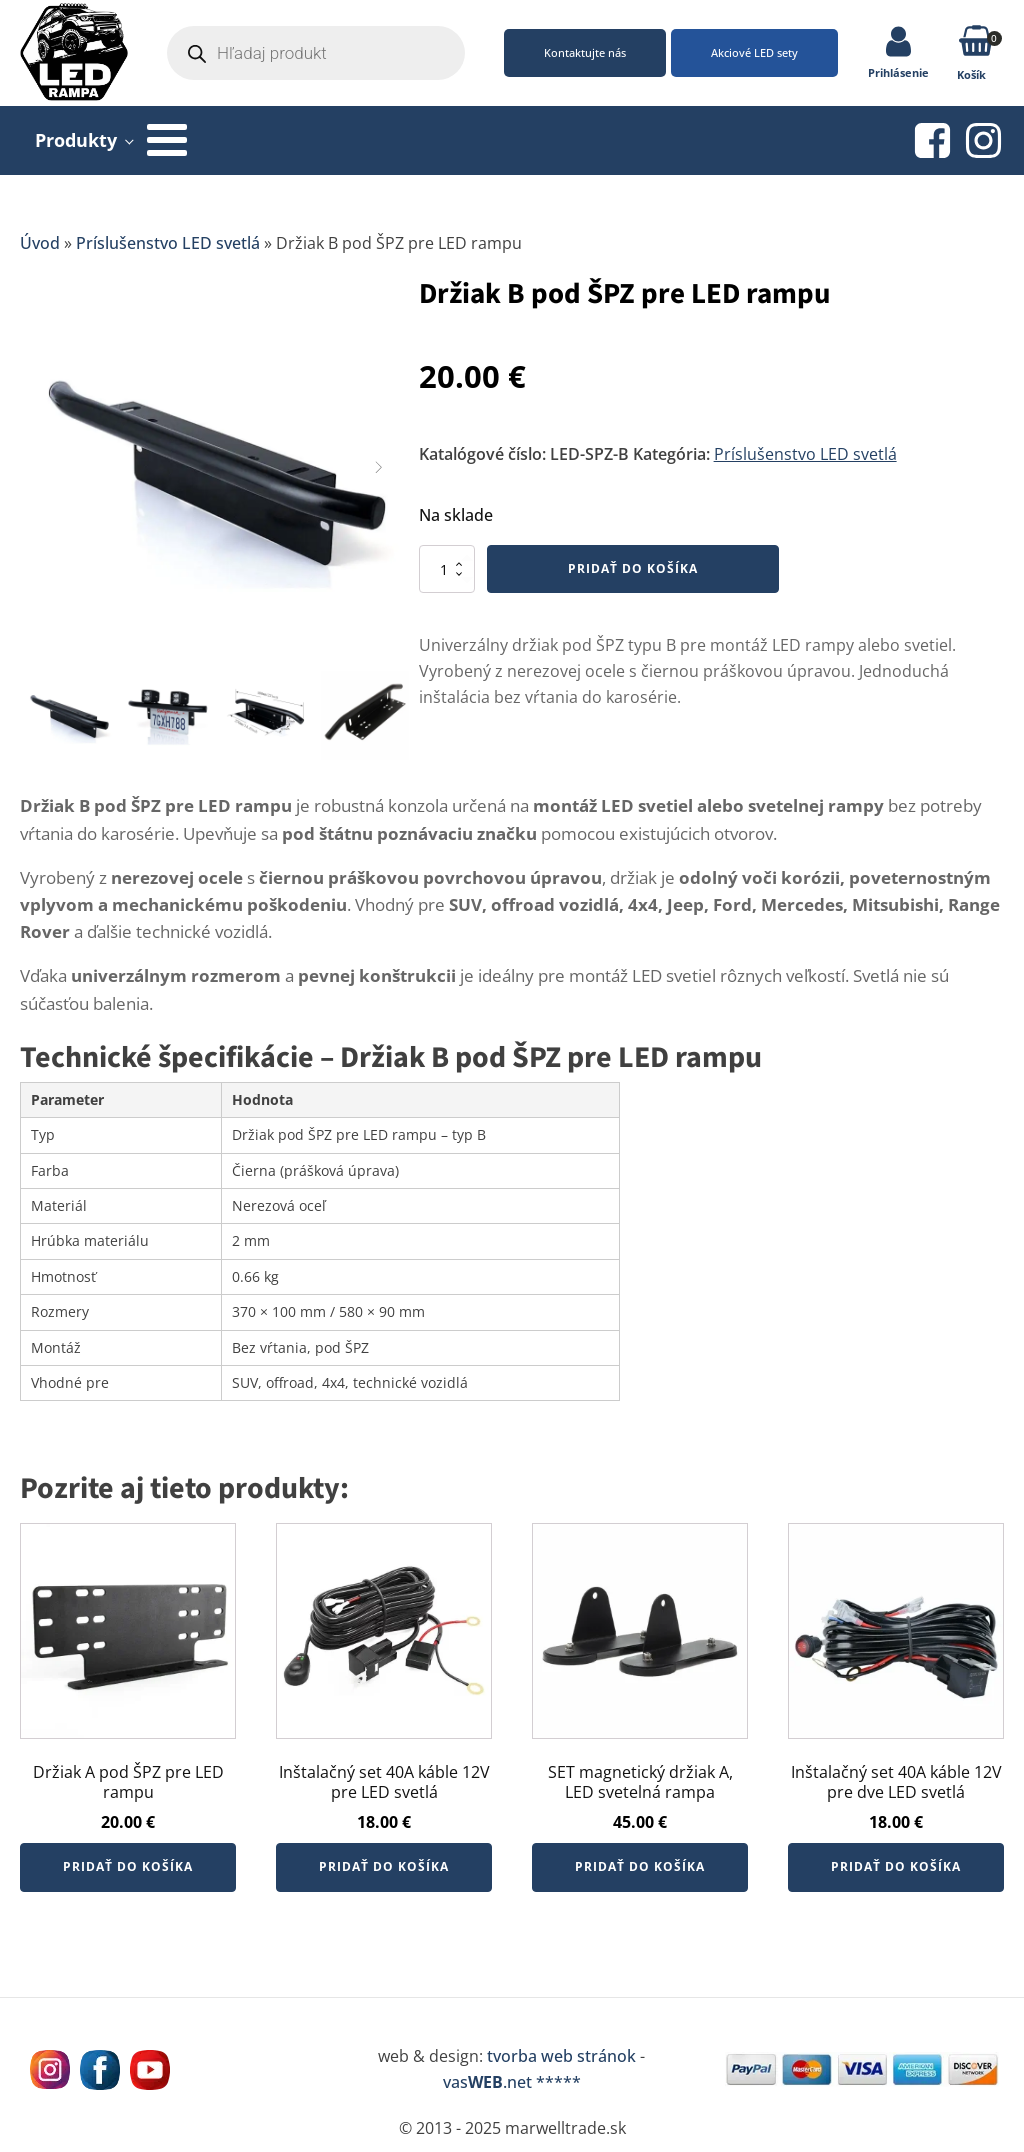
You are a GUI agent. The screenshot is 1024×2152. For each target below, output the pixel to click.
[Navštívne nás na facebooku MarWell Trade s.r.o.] (100, 2070)
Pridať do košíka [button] (128, 1866)
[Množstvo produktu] (447, 569)
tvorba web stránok (561, 2056)
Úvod (40, 243)
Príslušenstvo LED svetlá (168, 243)
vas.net (487, 2082)
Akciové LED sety (754, 52)
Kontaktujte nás (585, 52)
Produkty (76, 140)
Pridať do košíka (633, 568)
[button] (976, 44)
